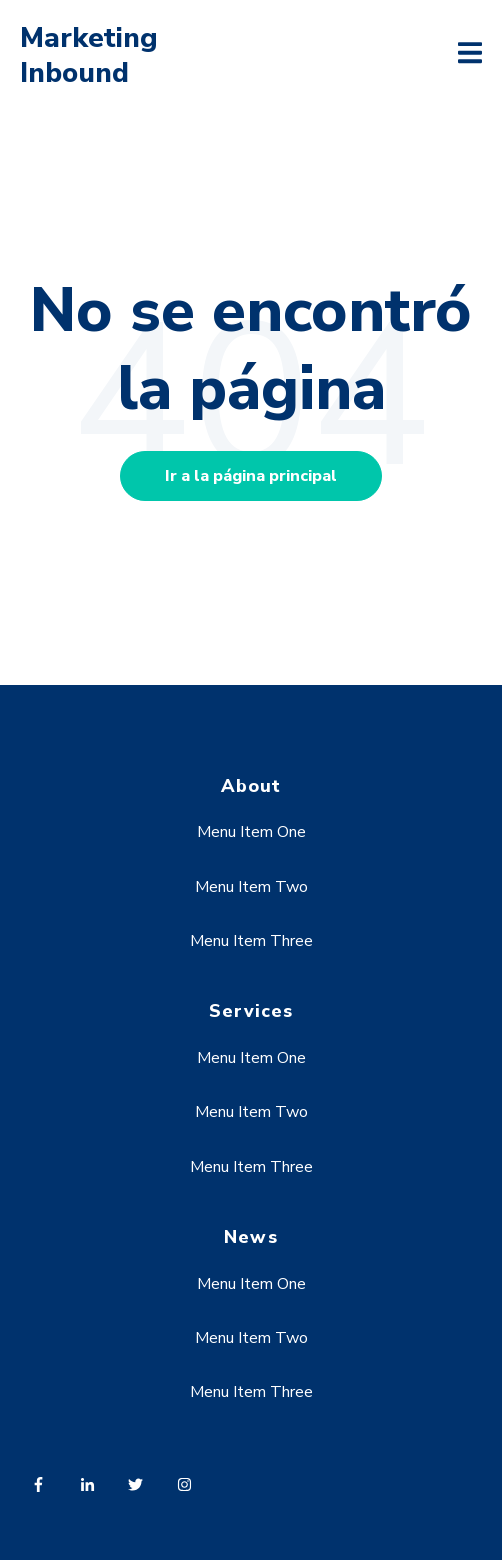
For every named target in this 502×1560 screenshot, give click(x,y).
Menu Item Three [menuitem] (251, 941)
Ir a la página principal (251, 476)
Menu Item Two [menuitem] (251, 887)
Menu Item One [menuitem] (251, 832)
